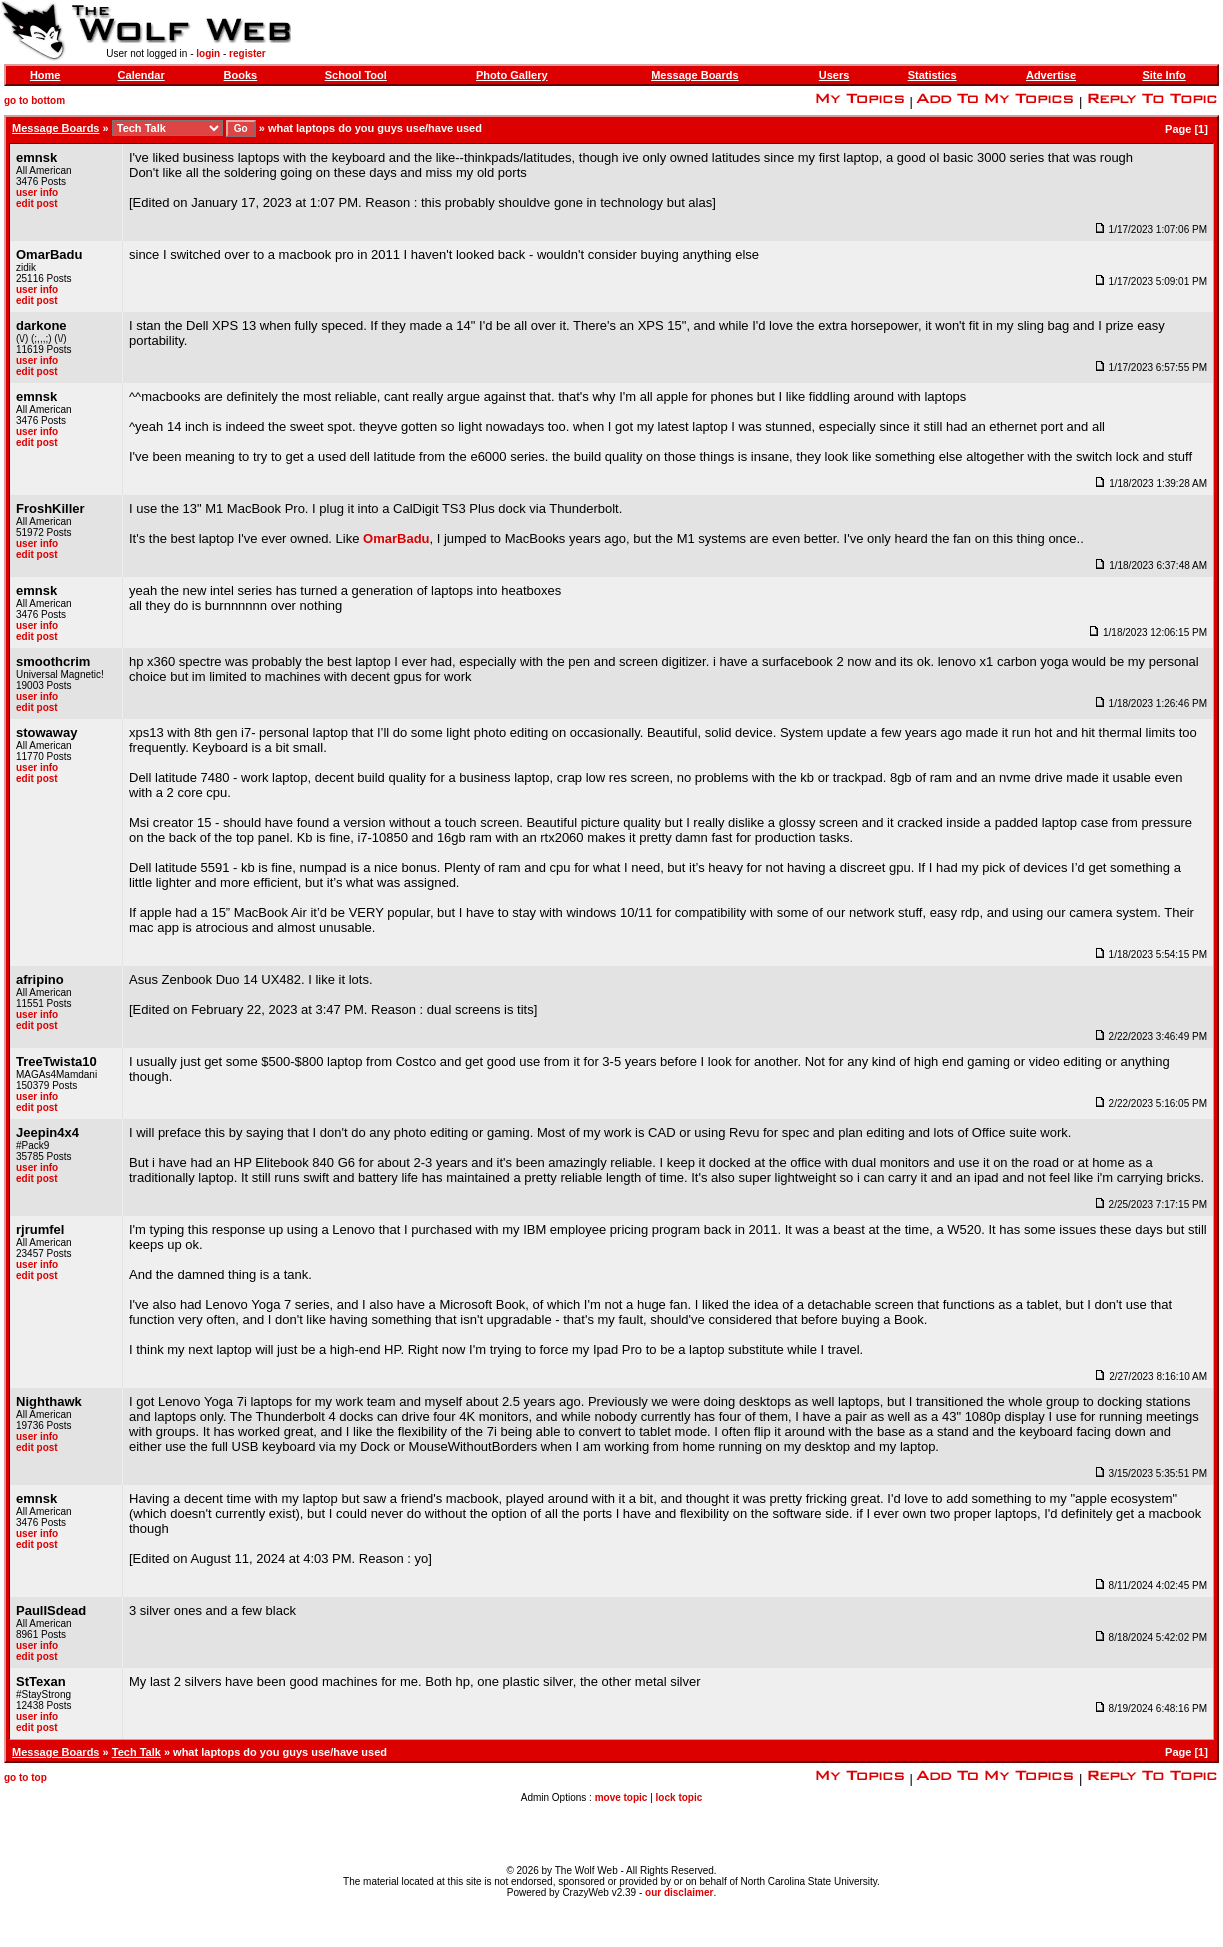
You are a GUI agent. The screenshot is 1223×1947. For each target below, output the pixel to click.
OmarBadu (396, 538)
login (208, 53)
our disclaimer (679, 1892)
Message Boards (694, 75)
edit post (37, 203)
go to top (25, 1777)
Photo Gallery (512, 75)
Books (241, 75)
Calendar (141, 75)
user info (37, 192)
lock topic (679, 1797)
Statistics (932, 75)
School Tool (356, 75)
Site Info (1163, 75)
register (247, 53)
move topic (621, 1797)
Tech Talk (136, 1752)
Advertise (1051, 75)
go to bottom (34, 100)
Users (834, 75)
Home (45, 75)
